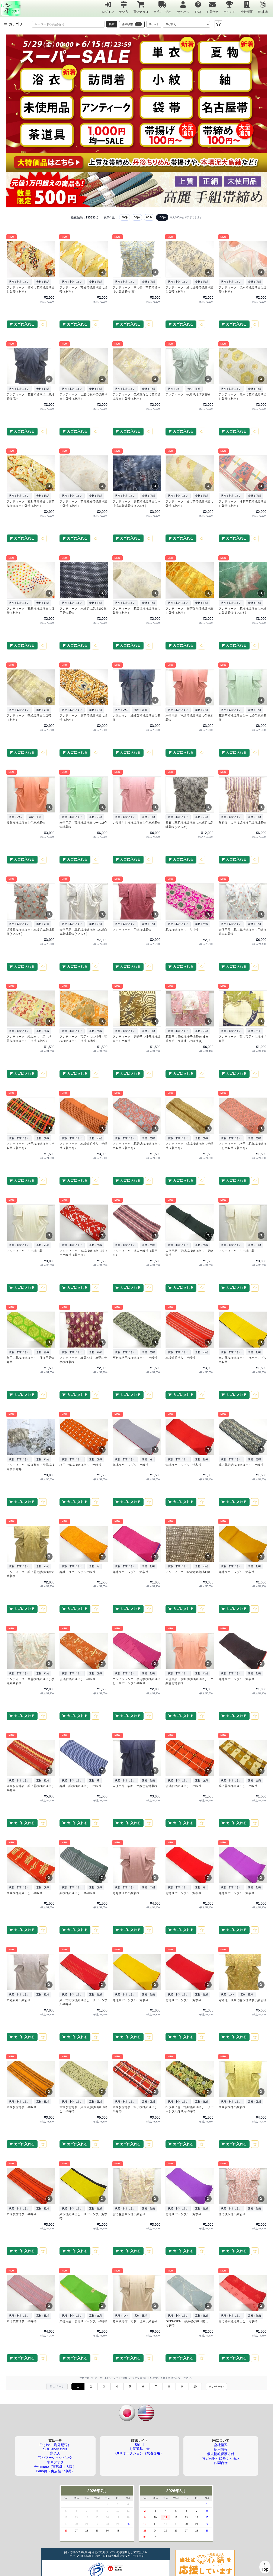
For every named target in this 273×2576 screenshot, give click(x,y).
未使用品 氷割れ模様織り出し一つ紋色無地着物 (189, 1681)
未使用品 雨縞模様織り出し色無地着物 (189, 717)
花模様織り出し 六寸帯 (182, 929)
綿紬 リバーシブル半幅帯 (77, 1572)
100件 (162, 217)
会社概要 (247, 7)
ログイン (108, 7)
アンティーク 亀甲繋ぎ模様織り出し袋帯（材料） (189, 611)
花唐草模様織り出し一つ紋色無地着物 (242, 717)
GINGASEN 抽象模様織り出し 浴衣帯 (188, 2323)
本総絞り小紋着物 (18, 2000)
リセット (154, 24)
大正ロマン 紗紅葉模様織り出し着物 (136, 717)
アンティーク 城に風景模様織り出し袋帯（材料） (189, 289)
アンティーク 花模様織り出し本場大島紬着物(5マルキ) (242, 611)
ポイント (229, 7)
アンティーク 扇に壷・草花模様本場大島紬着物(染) (136, 289)
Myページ (183, 7)
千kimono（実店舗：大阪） (55, 2466)
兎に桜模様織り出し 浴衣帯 (238, 2321)
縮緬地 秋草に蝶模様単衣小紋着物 (242, 2000)
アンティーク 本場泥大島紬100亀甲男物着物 (83, 611)
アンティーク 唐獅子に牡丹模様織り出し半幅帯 (136, 1039)
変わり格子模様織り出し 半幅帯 (135, 1357)
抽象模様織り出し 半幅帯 (24, 1893)
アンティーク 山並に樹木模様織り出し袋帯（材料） (83, 396)
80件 (149, 217)
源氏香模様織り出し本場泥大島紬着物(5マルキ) (30, 932)
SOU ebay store (55, 2449)
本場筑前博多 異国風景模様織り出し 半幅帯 (83, 2109)
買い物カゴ (140, 7)
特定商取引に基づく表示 (221, 2458)
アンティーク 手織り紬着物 (132, 929)
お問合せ (212, 7)
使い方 (123, 7)
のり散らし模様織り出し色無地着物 (136, 822)
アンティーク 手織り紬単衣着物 (188, 394)
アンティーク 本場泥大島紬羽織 (188, 1572)
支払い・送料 (162, 7)
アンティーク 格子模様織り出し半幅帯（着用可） (30, 1146)
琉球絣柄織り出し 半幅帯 (77, 1679)
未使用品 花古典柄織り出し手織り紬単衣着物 (242, 932)
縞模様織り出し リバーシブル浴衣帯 (83, 2216)
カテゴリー (15, 24)
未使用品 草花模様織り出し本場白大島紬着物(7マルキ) (83, 932)
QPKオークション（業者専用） (139, 2453)
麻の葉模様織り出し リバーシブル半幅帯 (242, 1360)
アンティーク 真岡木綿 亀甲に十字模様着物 (83, 1360)
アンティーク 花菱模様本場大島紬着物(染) (30, 396)
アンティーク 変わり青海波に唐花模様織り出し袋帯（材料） (30, 503)
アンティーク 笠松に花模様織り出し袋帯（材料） (30, 289)
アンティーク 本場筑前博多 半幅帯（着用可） (83, 1146)
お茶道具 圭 (139, 2449)
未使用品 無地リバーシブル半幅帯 (83, 2321)
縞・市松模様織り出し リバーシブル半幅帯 (83, 2002)
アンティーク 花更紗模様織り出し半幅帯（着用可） (136, 1146)
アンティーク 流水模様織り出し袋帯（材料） (242, 289)
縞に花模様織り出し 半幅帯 (238, 1786)
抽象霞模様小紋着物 (232, 2107)
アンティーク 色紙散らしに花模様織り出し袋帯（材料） (136, 396)
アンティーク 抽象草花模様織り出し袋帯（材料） (242, 503)
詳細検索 (132, 24)
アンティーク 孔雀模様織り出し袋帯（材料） (30, 611)
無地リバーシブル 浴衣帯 (183, 1465)
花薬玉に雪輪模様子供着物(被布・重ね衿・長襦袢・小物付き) (188, 1039)
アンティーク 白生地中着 (24, 1251)
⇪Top (264, 2567)
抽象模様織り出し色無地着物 (26, 822)
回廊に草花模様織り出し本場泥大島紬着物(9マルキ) (189, 825)
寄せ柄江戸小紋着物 (126, 1893)
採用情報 (221, 2449)
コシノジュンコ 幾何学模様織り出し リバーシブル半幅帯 (136, 1681)
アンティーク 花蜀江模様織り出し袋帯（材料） (136, 611)
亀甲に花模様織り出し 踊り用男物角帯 (30, 1360)
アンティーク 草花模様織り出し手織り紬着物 (30, 1681)
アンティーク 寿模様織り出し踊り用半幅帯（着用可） (83, 1253)
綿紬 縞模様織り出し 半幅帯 (80, 1786)
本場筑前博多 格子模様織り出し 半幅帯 (136, 2109)
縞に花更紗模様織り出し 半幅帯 (241, 1465)
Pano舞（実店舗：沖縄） (55, 2471)
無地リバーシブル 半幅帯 (130, 1465)
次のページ (216, 2386)
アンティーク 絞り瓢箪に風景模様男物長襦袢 (30, 1467)
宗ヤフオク (55, 2462)
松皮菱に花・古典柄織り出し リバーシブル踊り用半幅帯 (189, 2109)
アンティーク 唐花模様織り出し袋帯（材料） (83, 717)
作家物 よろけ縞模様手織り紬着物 (242, 822)
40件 (124, 217)
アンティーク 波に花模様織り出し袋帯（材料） (189, 503)
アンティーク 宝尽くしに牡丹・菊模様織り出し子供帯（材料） (83, 1039)
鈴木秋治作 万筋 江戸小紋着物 (135, 2321)
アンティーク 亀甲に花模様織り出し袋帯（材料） (242, 396)
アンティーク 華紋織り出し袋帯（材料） (29, 717)
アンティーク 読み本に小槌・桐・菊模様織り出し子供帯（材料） (30, 1039)
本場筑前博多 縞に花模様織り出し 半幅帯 (30, 1788)
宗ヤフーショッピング (55, 2458)
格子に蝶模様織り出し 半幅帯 (80, 1465)
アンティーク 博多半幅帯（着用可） (135, 1253)
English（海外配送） (55, 2445)
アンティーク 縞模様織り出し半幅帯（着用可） (189, 1146)
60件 (137, 217)
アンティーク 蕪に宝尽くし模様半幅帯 (242, 1039)
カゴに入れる (24, 324)
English (263, 7)
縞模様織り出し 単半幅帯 (77, 1893)
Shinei (139, 2445)
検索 (112, 24)
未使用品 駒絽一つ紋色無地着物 (135, 1786)
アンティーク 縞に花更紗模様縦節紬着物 (30, 1574)
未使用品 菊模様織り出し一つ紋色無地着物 (83, 825)
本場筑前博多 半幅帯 (180, 1357)
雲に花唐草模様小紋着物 (129, 2214)
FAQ (198, 7)
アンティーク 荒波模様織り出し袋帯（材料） (83, 289)
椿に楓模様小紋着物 (232, 2214)
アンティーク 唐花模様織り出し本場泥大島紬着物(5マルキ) (136, 503)
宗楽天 (55, 2453)
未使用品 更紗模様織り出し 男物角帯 (189, 1253)
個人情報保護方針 (220, 2454)
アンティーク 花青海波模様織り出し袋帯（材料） (83, 503)
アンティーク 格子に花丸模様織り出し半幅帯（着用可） (242, 1146)
